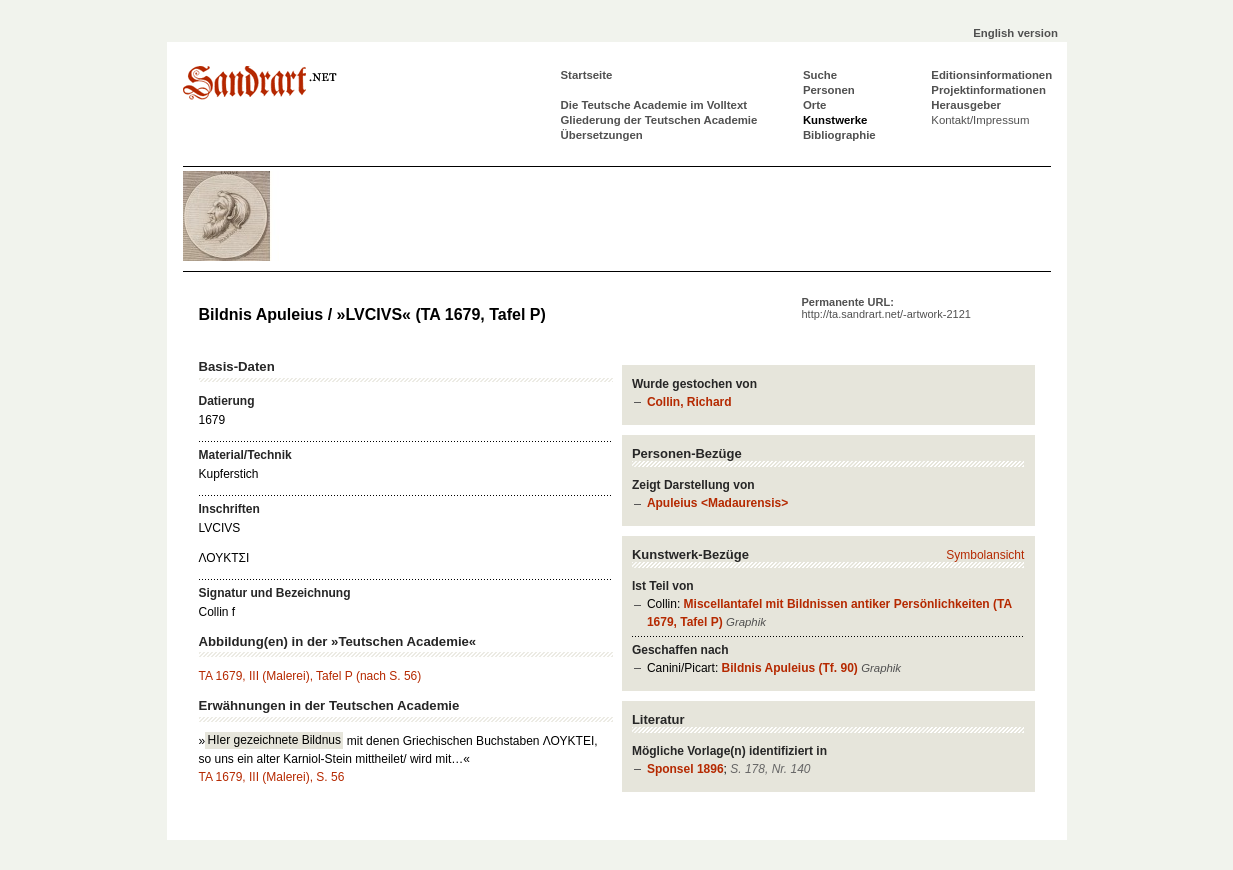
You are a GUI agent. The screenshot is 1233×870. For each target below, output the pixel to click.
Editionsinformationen (991, 75)
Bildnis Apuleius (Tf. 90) (790, 668)
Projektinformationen (988, 90)
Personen (829, 90)
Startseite (587, 75)
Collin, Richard (689, 402)
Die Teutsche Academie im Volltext (654, 105)
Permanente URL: (886, 308)
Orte (814, 105)
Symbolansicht (985, 555)
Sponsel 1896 (685, 769)
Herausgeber (966, 105)
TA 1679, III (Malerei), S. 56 (272, 777)
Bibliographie (839, 135)
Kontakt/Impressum (980, 120)
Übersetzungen (602, 135)
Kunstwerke (835, 120)
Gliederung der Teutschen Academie (659, 120)
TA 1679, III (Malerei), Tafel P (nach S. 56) (310, 676)
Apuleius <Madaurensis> (717, 503)
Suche (820, 75)
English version (1015, 33)
